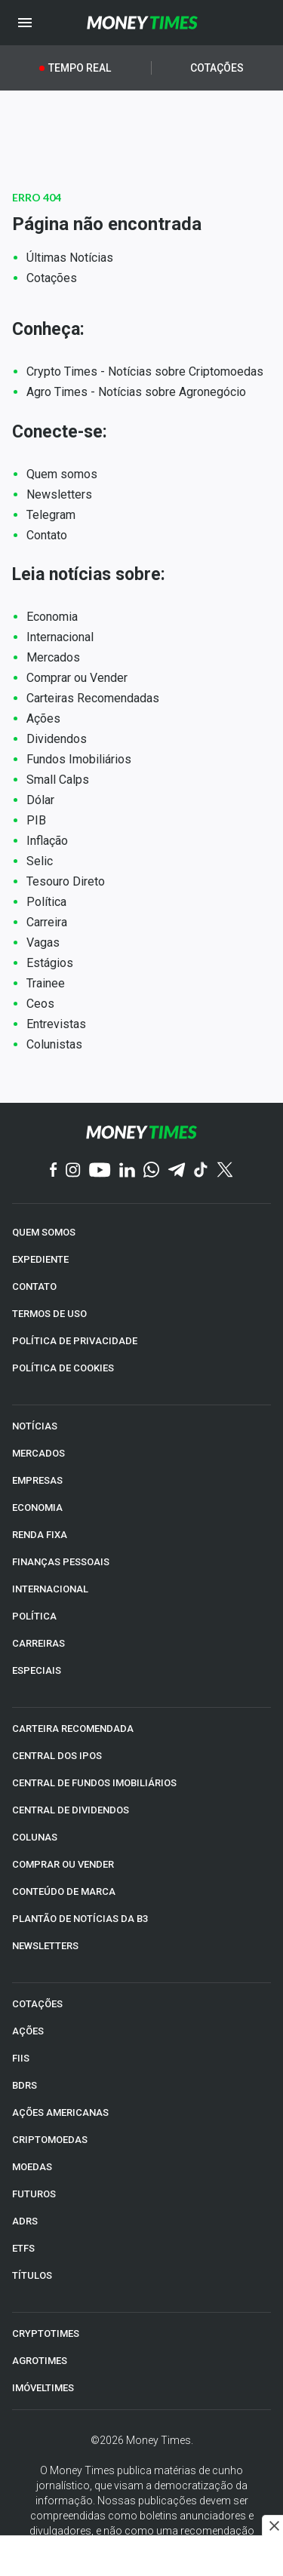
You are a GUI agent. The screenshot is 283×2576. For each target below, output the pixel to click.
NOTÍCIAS (34, 1426)
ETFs (23, 2248)
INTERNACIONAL (50, 1589)
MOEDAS (32, 2166)
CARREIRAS (38, 1643)
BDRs (24, 2085)
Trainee (45, 983)
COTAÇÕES (37, 2004)
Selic (39, 861)
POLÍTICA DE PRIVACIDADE (74, 1340)
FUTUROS (34, 2194)
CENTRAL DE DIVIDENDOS (70, 1810)
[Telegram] (177, 1171)
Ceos (40, 1003)
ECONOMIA (37, 1507)
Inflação (47, 841)
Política (46, 902)
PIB (36, 820)
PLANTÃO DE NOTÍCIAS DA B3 (80, 1918)
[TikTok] (201, 1171)
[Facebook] (53, 1170)
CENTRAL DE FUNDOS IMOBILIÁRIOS (94, 1782)
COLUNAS (34, 1837)
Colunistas (54, 1044)
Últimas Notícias (69, 257)
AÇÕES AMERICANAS (60, 2112)
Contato (46, 535)
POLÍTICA (34, 1616)
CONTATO (34, 1286)
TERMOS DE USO (49, 1313)
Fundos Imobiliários (78, 759)
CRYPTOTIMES (45, 2333)
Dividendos (56, 739)
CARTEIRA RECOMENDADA (73, 1728)
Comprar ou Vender (77, 678)
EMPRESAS (37, 1480)
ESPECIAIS (36, 1670)
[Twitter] (224, 1171)
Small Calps (57, 779)
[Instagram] (73, 1171)
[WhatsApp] (151, 1171)
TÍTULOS (32, 2275)
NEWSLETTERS (45, 1945)
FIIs (20, 2058)
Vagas (43, 942)
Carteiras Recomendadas (92, 698)
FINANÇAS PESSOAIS (60, 1561)
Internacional (60, 637)
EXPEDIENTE (40, 1259)
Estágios (49, 963)
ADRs (25, 2221)
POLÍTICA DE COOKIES (63, 1368)
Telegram (50, 515)
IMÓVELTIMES (43, 2387)
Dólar (40, 800)
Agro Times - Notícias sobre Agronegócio (136, 392)
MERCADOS (38, 1453)
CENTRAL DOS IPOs (57, 1755)
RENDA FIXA (39, 1534)
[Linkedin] (127, 1171)
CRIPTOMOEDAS (50, 2139)
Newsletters (59, 494)
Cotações (217, 68)
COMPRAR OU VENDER (63, 1864)
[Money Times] (141, 22)
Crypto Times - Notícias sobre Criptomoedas (144, 371)
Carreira (46, 922)
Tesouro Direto (65, 881)
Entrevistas (56, 1024)
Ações (43, 718)
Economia (52, 616)
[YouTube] (100, 1171)
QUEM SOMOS (43, 1232)
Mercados (53, 657)
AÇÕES (28, 2031)
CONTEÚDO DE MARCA (63, 1891)
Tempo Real (79, 68)
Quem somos (61, 474)
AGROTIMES (39, 2360)
